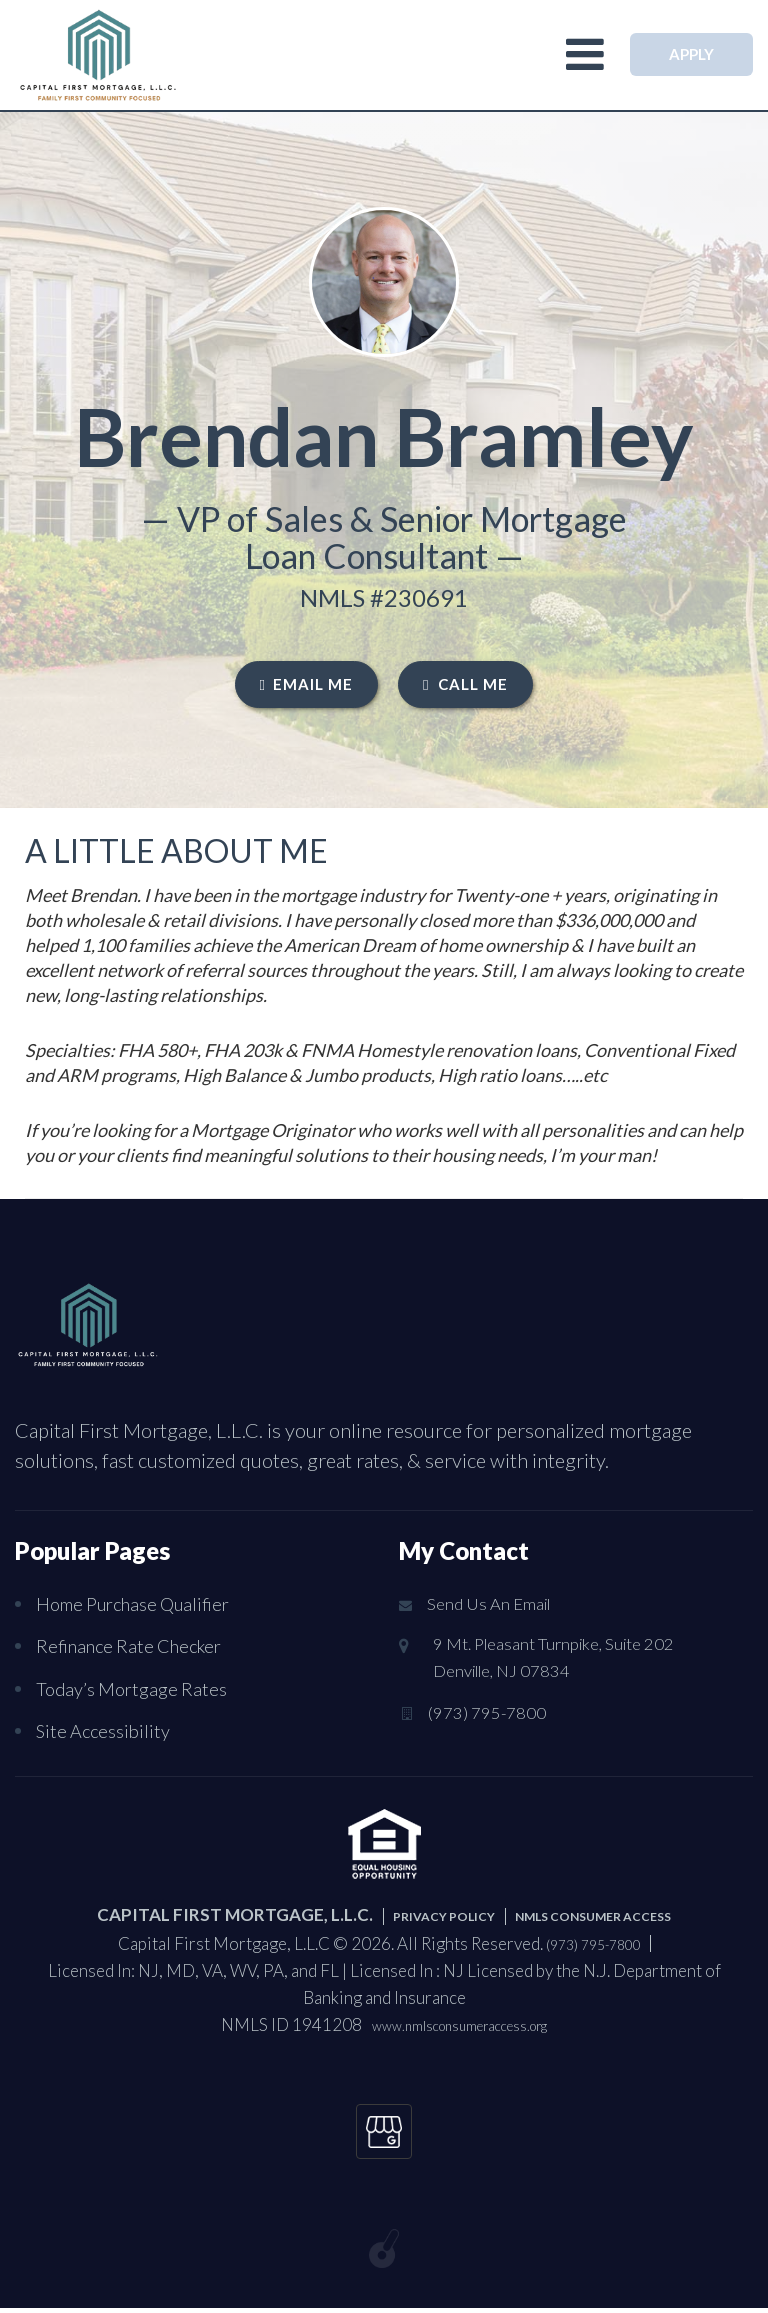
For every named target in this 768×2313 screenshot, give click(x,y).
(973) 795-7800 (487, 1720)
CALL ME (465, 684)
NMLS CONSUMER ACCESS (612, 1913)
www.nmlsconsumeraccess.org (460, 2023)
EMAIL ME (306, 684)
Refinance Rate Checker (136, 1645)
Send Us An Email (490, 1604)
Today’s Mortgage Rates (137, 1687)
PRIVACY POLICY (415, 1913)
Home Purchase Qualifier (142, 1603)
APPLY (691, 54)
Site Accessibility (107, 1729)
